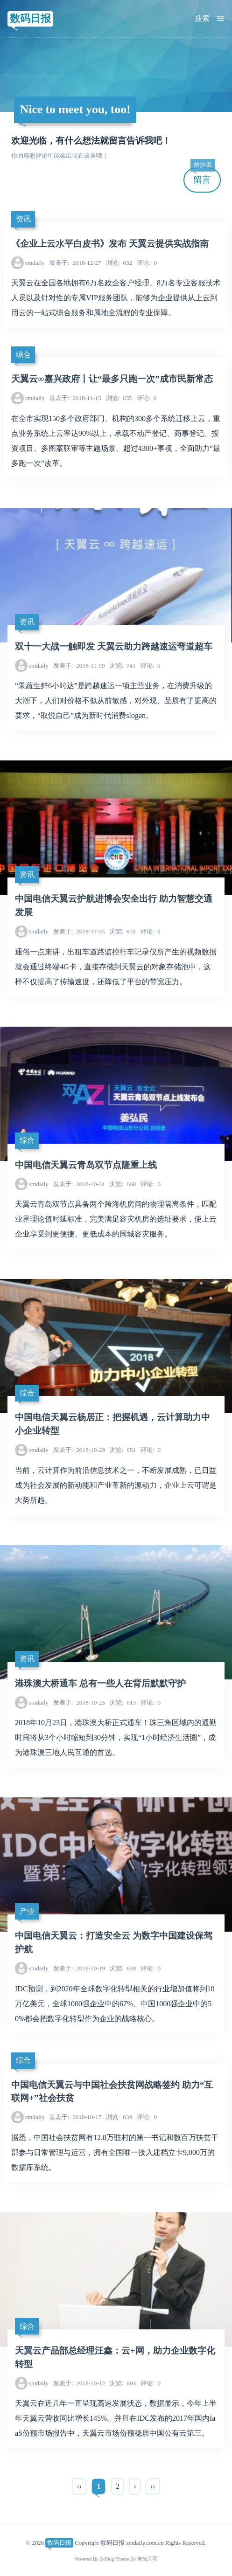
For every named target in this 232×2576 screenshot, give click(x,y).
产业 (27, 1911)
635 (119, 397)
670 (123, 931)
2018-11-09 (79, 665)
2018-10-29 (79, 1449)
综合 (23, 355)
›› (152, 2486)
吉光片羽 (147, 2559)
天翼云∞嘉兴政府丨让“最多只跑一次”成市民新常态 (112, 379)
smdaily (35, 262)
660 (123, 1184)
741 (123, 665)
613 (123, 1702)
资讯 (23, 219)
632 (119, 262)
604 (123, 2383)
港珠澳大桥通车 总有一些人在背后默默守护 (100, 1683)
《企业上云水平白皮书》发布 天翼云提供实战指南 (110, 244)
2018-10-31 (79, 1184)
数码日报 (30, 18)
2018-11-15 (75, 397)
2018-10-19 (79, 1968)
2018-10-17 (75, 2116)
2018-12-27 (75, 262)
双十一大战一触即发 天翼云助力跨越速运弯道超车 (113, 646)
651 (123, 1449)
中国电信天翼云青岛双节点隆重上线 (86, 1165)
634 (119, 2116)
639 (123, 1968)
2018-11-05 (79, 931)
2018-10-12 (79, 2383)
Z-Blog (107, 2559)
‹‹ (79, 2486)
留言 (202, 176)
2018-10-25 (79, 1702)
